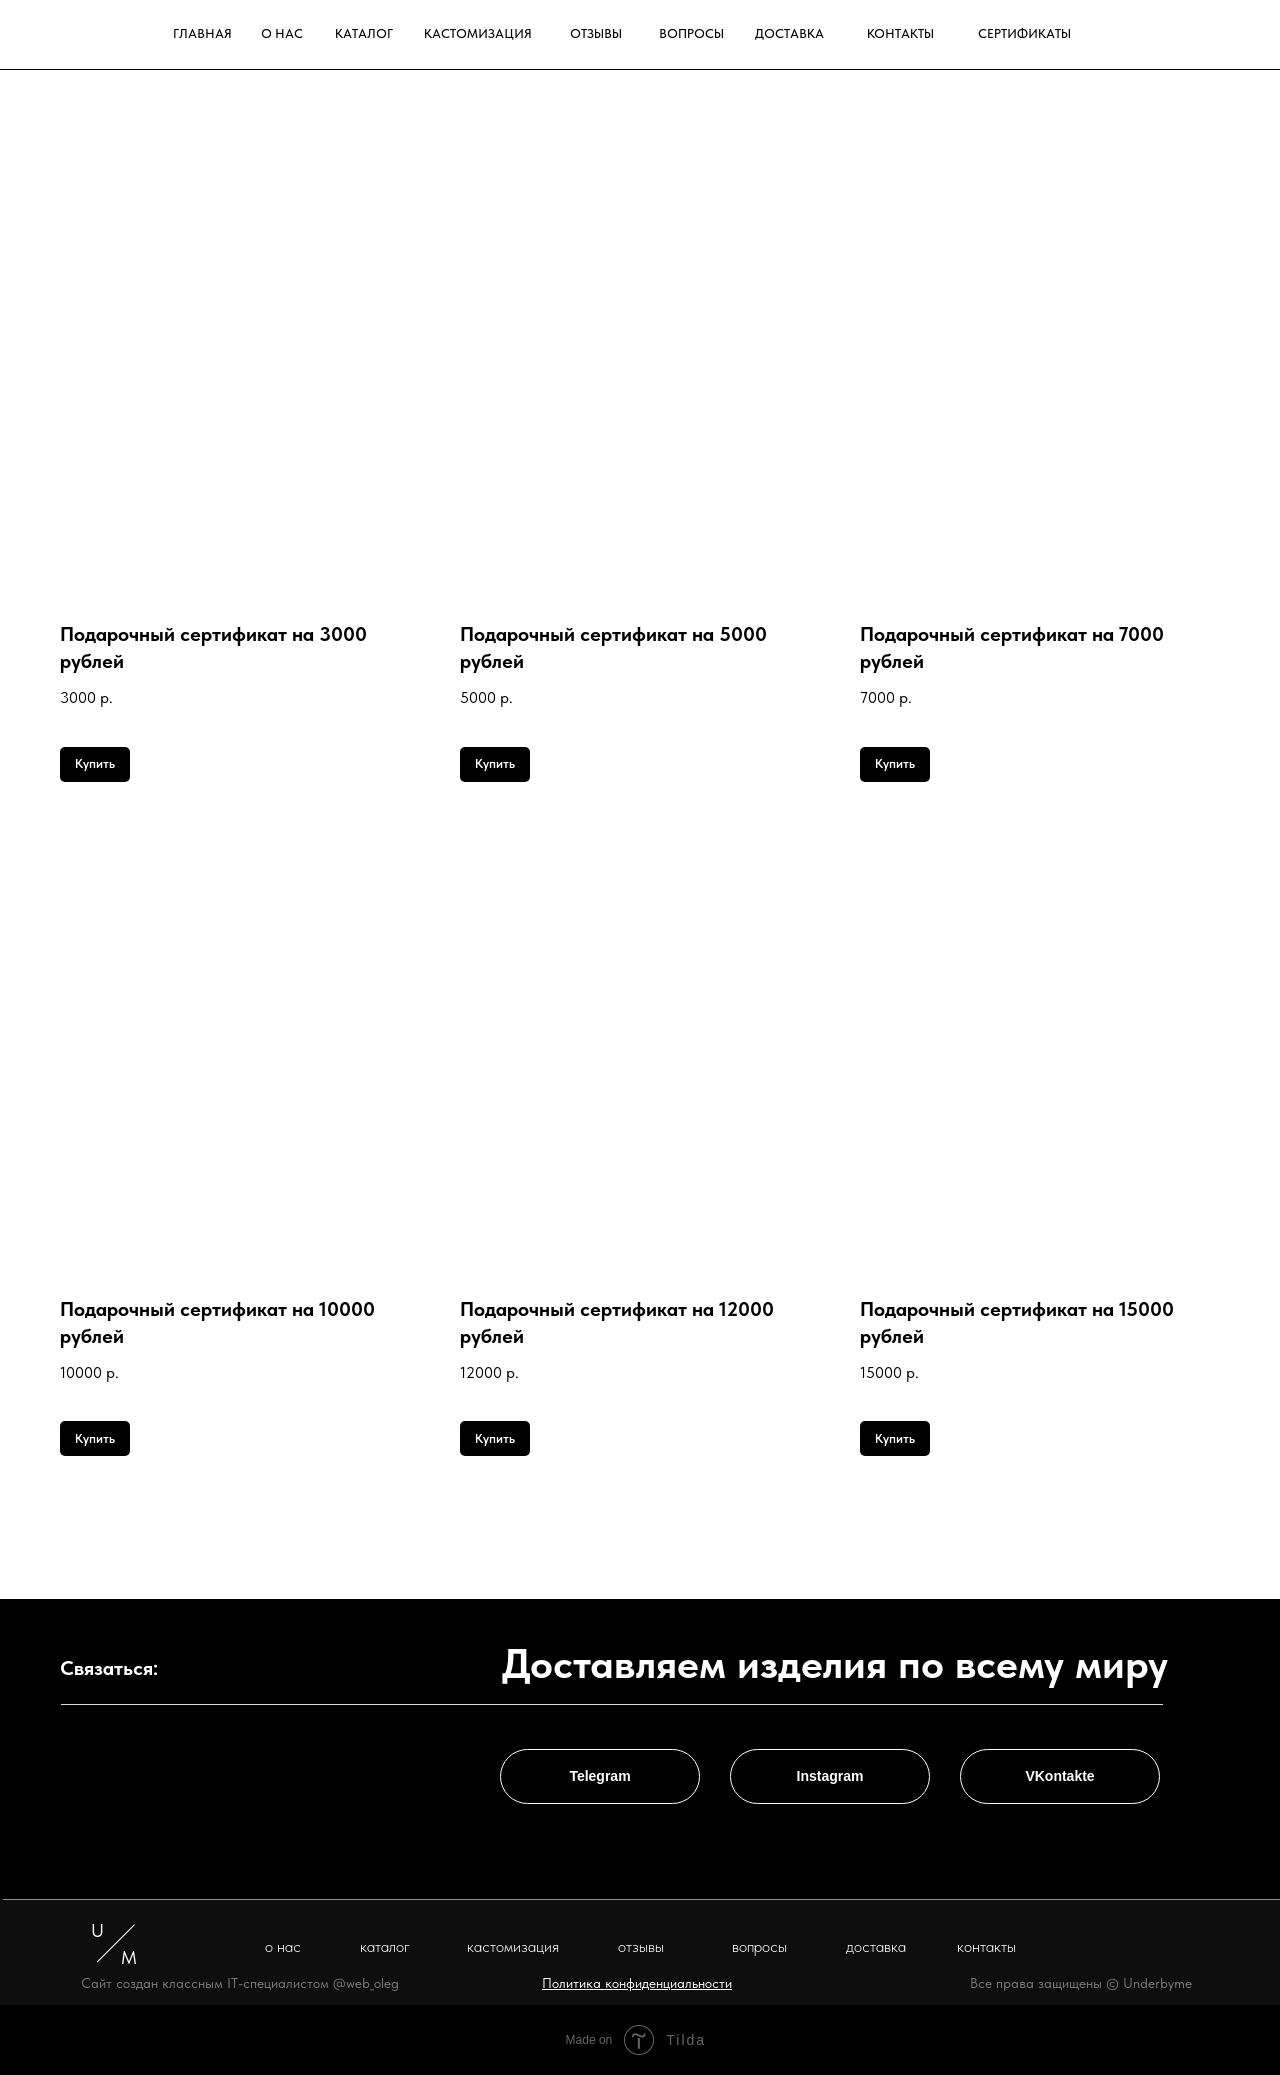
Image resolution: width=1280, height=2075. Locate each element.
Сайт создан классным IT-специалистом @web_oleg (240, 1983)
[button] (637, 1983)
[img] (1202, 34)
